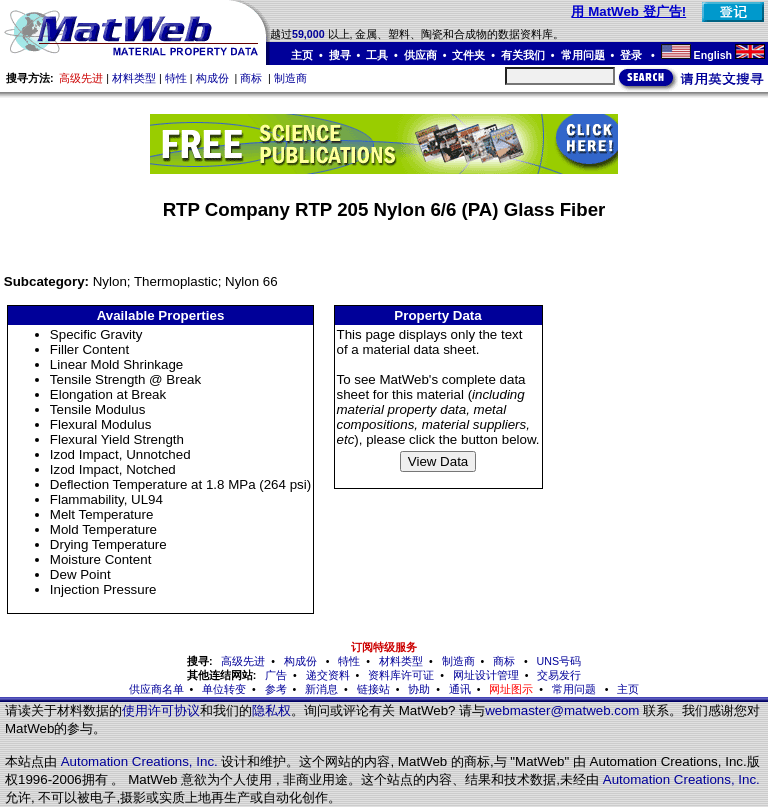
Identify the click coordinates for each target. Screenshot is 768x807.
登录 (632, 55)
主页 (302, 55)
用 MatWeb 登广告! (628, 11)
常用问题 (583, 55)
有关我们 (523, 55)
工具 (377, 55)
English (713, 55)
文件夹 (468, 55)
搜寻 (340, 55)
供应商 (420, 55)
